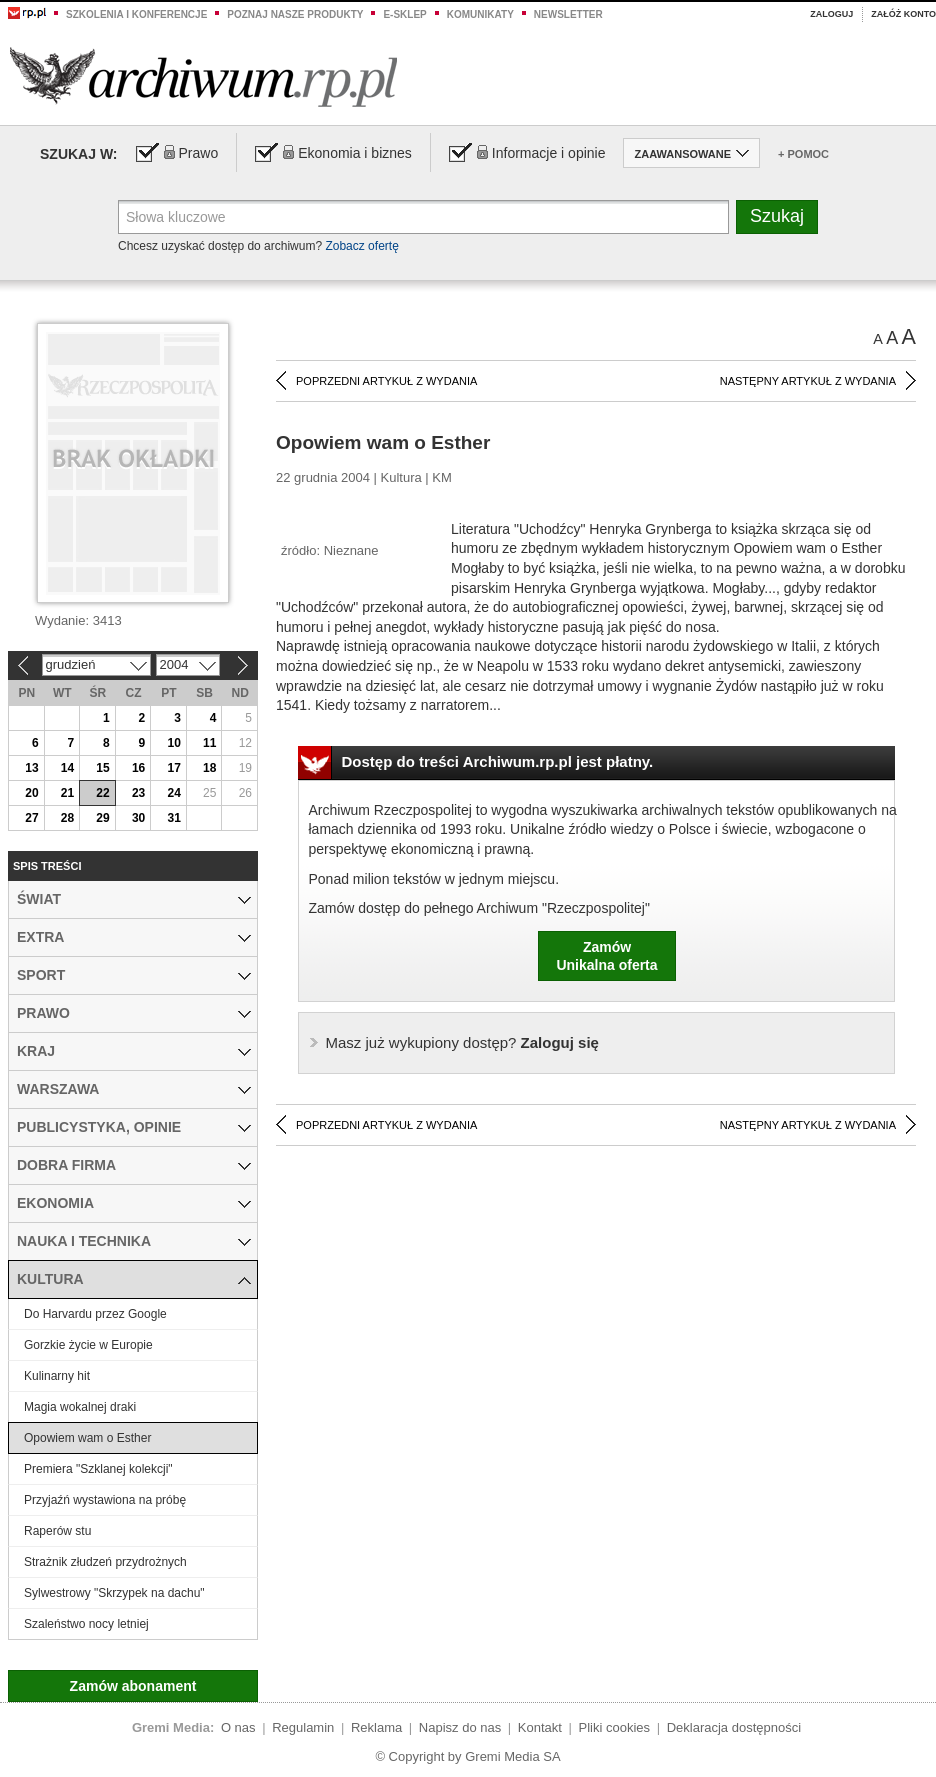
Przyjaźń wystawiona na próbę (105, 1500)
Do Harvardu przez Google (95, 1314)
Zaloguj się (462, 1042)
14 (67, 768)
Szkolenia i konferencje (136, 14)
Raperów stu (57, 1531)
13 (31, 768)
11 (209, 743)
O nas (238, 1727)
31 (173, 818)
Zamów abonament (133, 1686)
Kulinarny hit (57, 1376)
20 (31, 793)
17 (173, 768)
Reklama (376, 1727)
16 (138, 768)
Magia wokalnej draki (80, 1407)
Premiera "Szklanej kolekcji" (98, 1469)
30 (138, 818)
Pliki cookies (615, 1727)
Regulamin (303, 1727)
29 (102, 818)
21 (67, 793)
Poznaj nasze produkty (295, 14)
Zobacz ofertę (361, 246)
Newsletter (568, 14)
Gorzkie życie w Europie (88, 1345)
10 (173, 743)
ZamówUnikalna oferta (606, 956)
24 (173, 793)
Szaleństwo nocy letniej (86, 1624)
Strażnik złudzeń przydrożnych (105, 1562)
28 (67, 818)
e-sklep (404, 14)
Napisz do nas (460, 1727)
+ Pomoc (803, 154)
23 (138, 793)
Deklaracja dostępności (734, 1727)
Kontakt (540, 1727)
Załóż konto (903, 14)
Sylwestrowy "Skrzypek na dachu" (114, 1593)
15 (102, 768)
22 (102, 793)
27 (31, 818)
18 (209, 768)
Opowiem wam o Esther (87, 1438)
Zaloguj (831, 14)
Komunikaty (480, 14)
